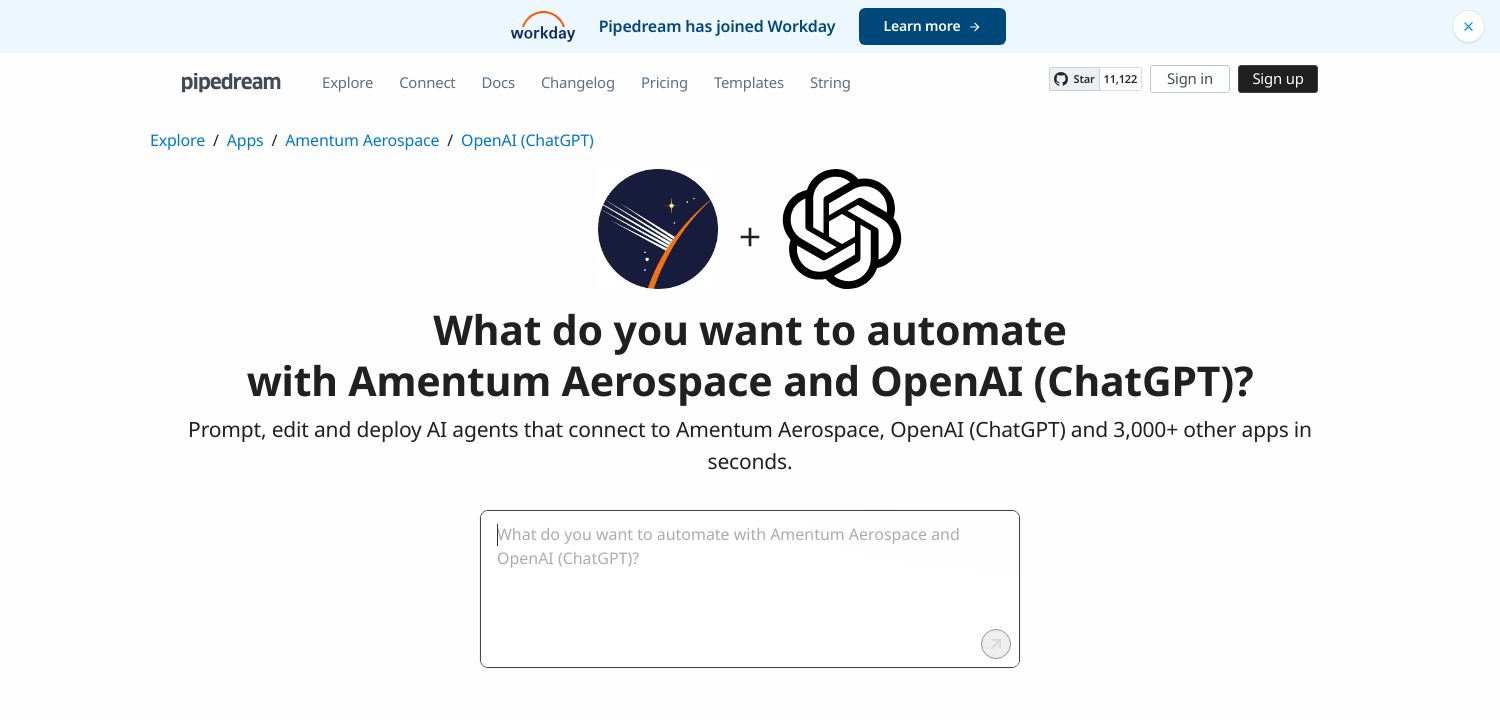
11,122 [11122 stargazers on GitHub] (1120, 79)
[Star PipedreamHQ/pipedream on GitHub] (1074, 79)
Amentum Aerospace (362, 140)
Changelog (578, 83)
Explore (347, 83)
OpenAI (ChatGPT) (527, 140)
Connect (427, 83)
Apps (245, 140)
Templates (749, 83)
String (830, 83)
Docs (498, 83)
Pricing (664, 83)
